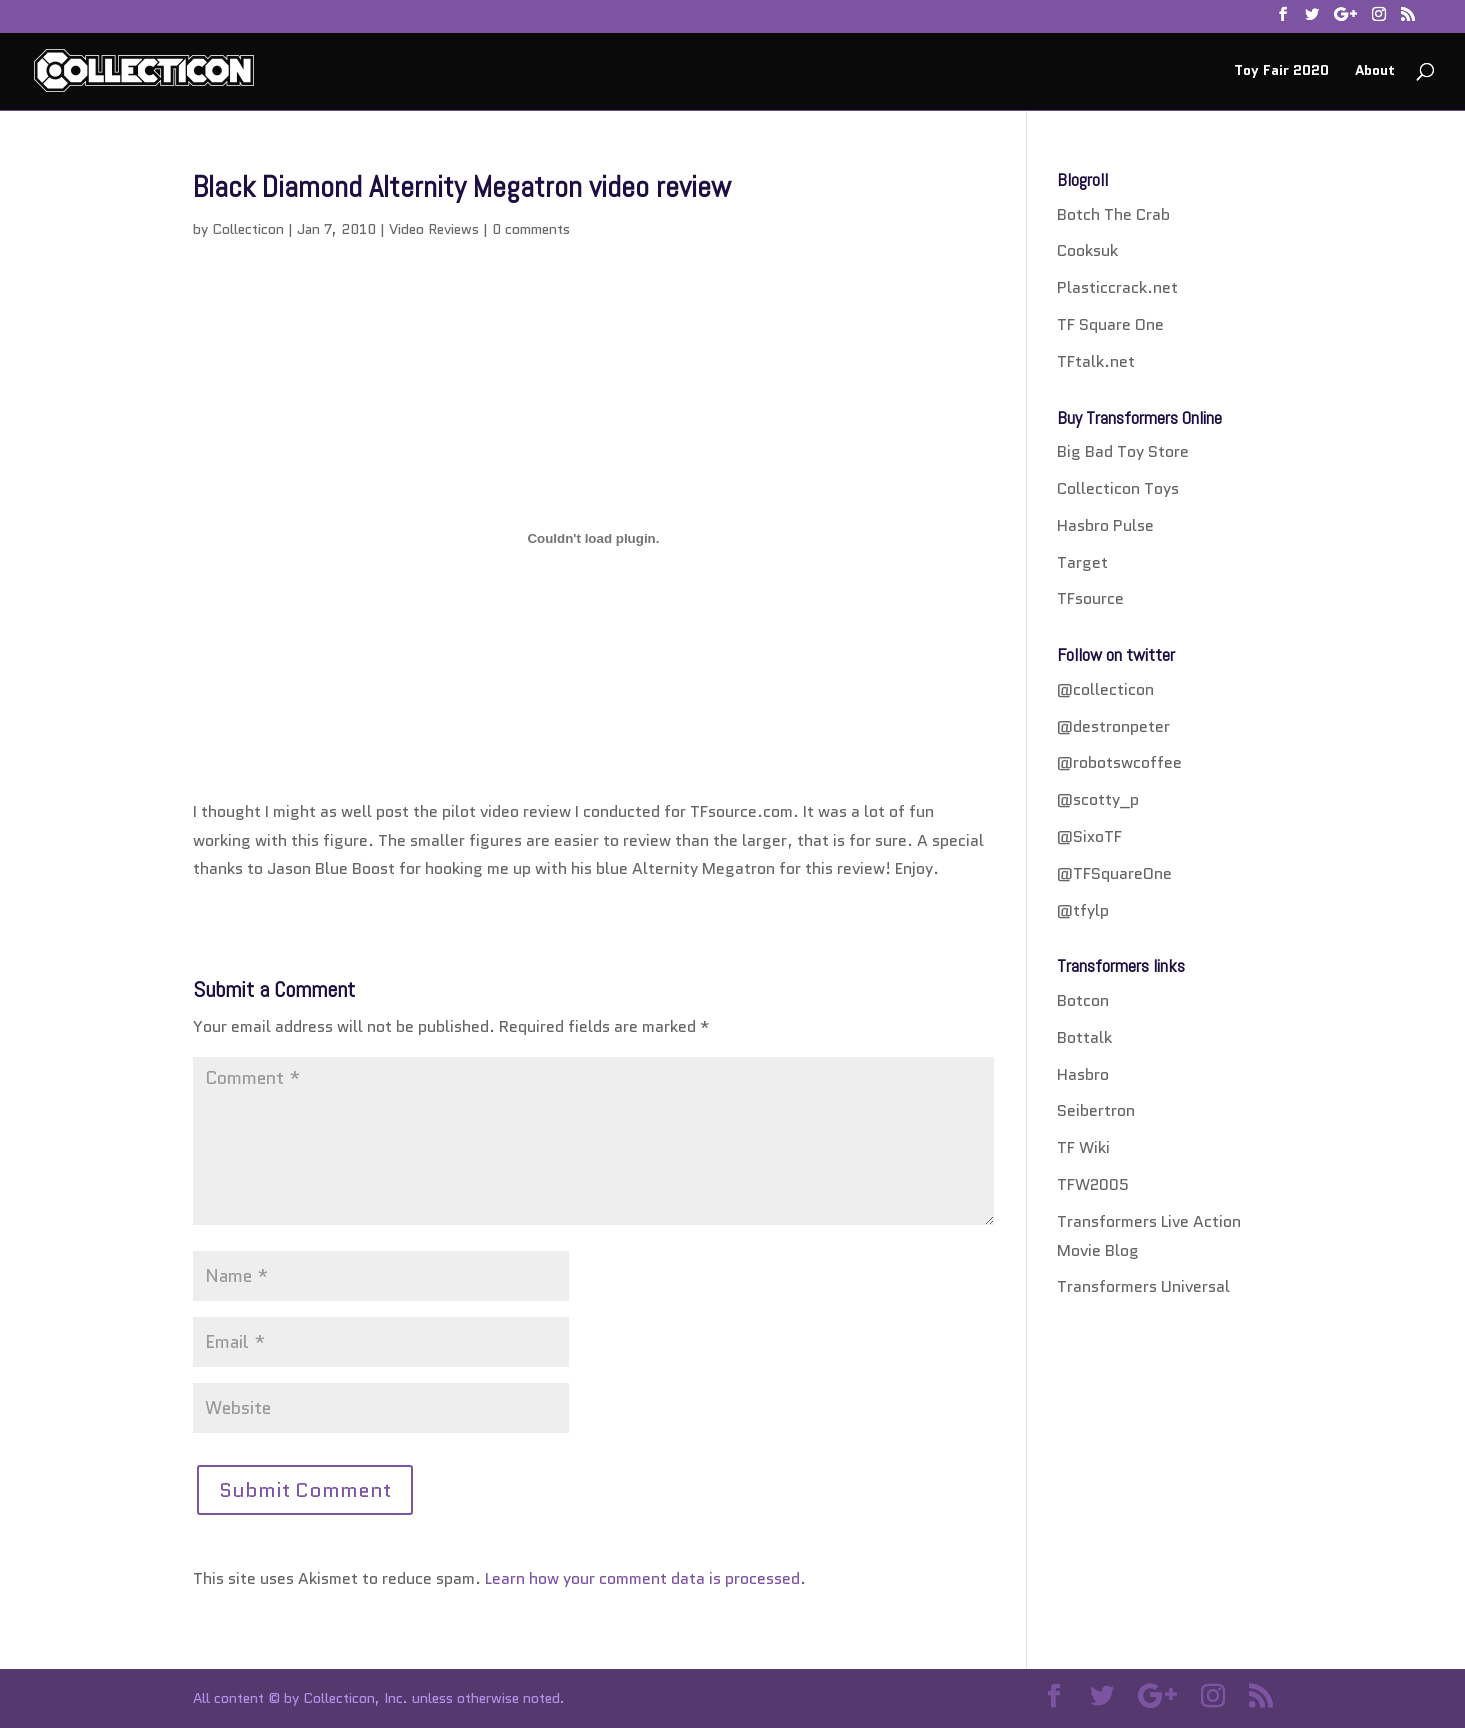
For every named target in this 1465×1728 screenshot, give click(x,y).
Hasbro (1083, 1074)
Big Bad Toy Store (1123, 451)
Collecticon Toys (1118, 488)
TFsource (1090, 598)
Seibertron (1096, 1110)
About (1375, 71)
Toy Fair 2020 (1281, 71)
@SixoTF (1089, 836)
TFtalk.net (1096, 361)
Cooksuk (1087, 250)
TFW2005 (1093, 1184)
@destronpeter (1113, 726)
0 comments (531, 229)
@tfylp (1083, 910)
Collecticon (248, 229)
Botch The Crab (1113, 214)
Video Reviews (434, 229)
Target (1082, 562)
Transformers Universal (1143, 1286)
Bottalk (1084, 1037)
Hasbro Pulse (1105, 525)
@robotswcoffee (1119, 762)
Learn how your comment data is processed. (645, 1578)
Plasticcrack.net (1117, 287)
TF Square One (1110, 324)
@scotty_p (1098, 799)
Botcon (1083, 1000)
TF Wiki (1083, 1147)
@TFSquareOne (1114, 873)
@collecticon (1105, 689)
